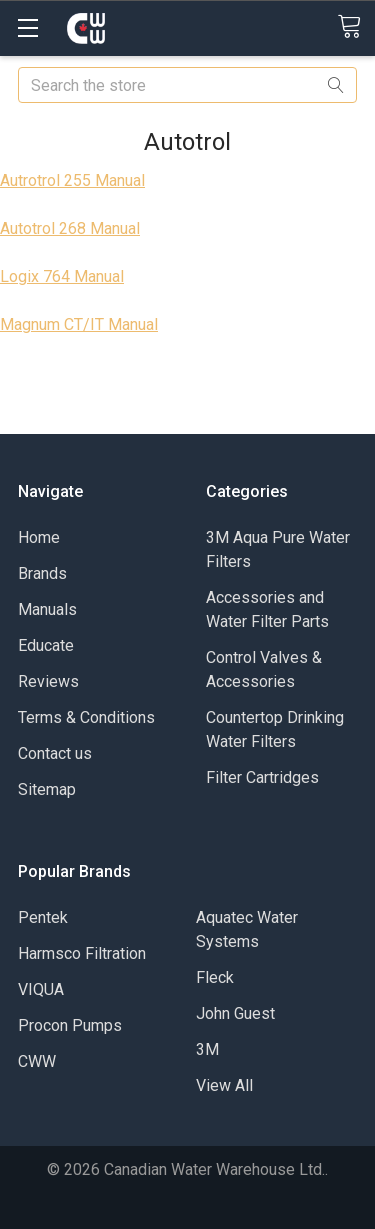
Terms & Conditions (86, 717)
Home (39, 537)
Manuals (47, 609)
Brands (42, 573)
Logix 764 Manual (62, 276)
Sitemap (47, 789)
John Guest (235, 1013)
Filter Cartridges (262, 777)
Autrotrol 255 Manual (72, 180)
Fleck (215, 977)
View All (224, 1085)
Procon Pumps (70, 1025)
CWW (37, 1061)
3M (207, 1049)
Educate (46, 645)
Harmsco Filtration (82, 953)
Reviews (48, 681)
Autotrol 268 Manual (70, 228)
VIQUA (41, 989)
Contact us (55, 753)
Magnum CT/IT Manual (79, 324)
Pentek (43, 917)
